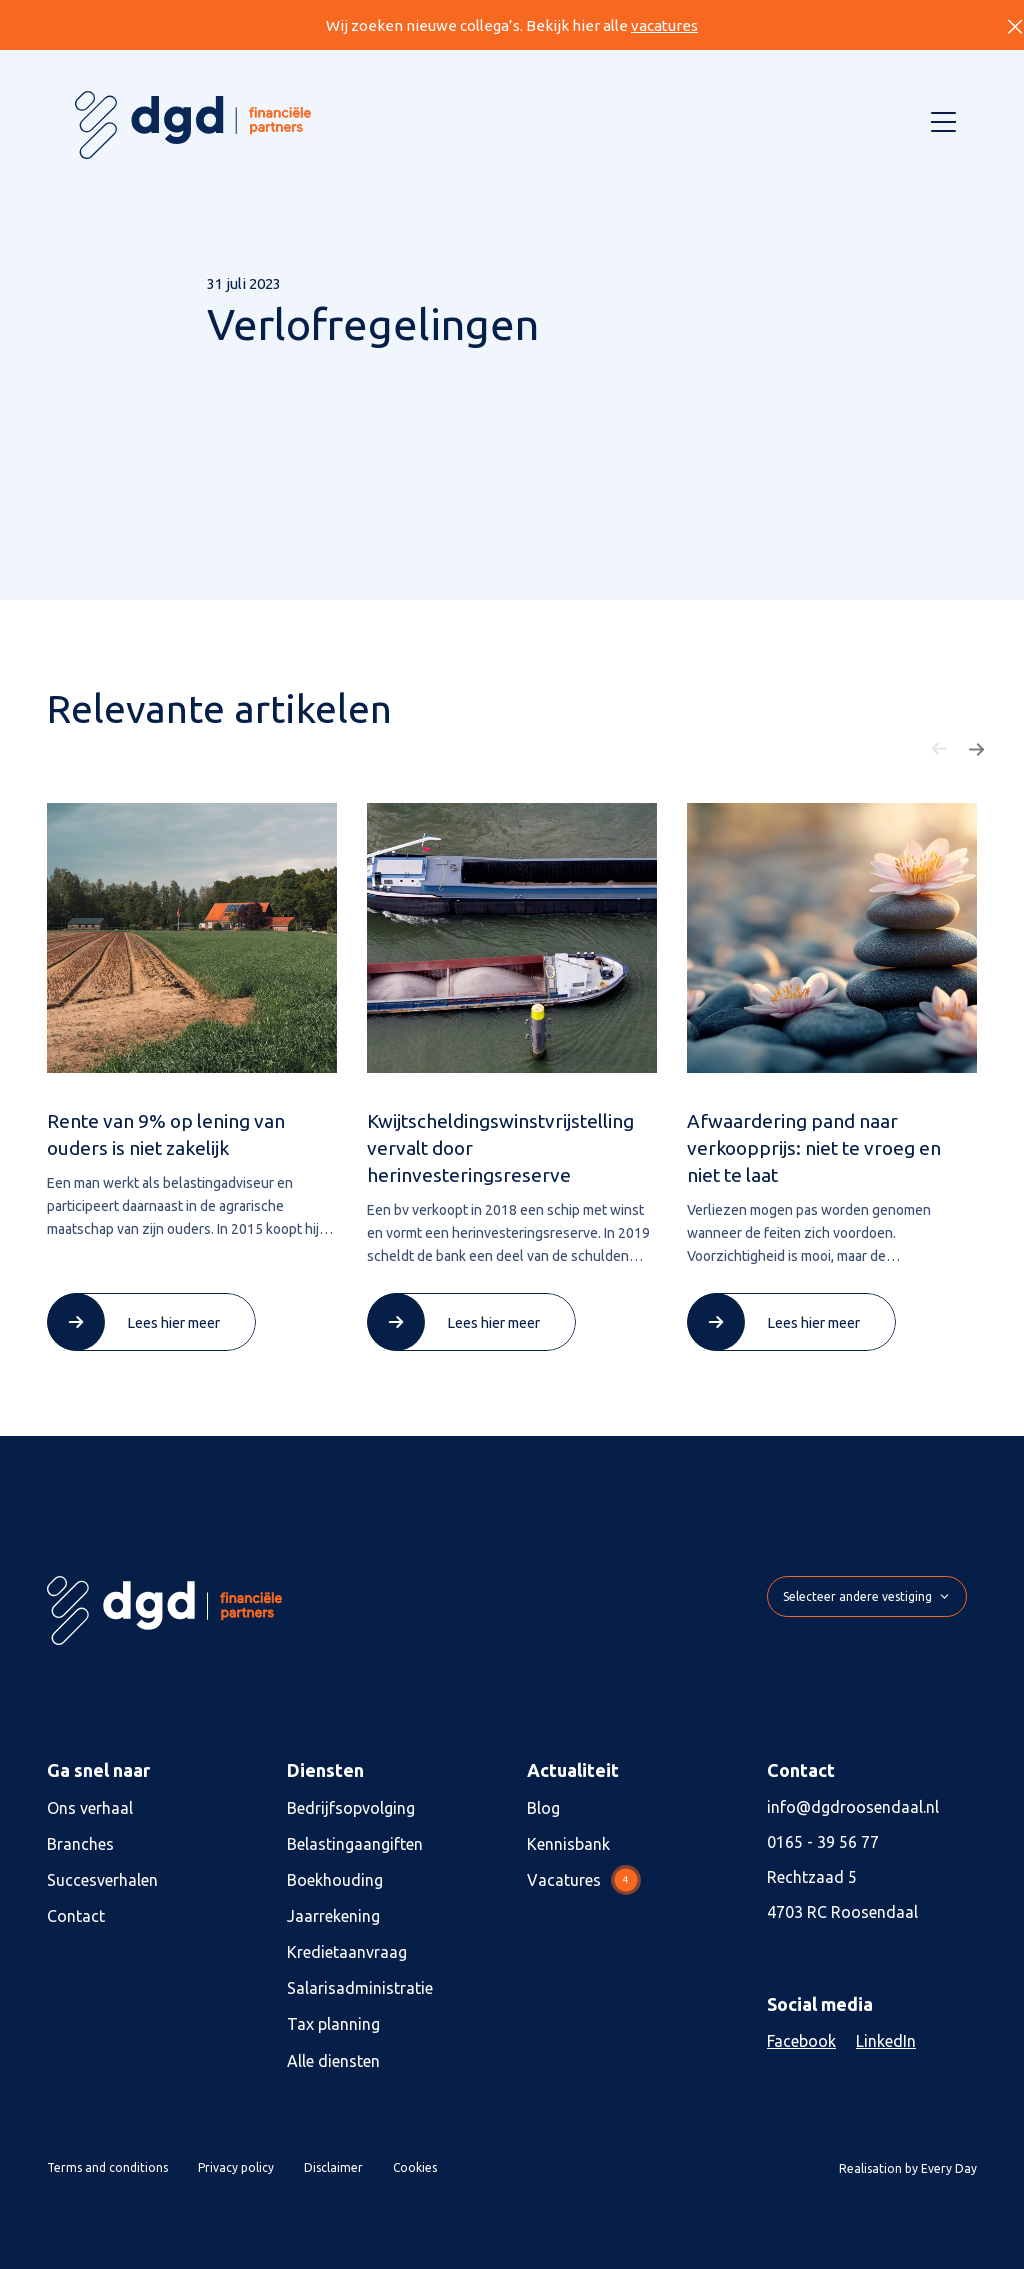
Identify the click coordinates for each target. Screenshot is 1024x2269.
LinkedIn (886, 2041)
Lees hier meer (173, 1322)
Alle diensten (333, 2061)
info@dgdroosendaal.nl (853, 1807)
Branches (80, 1844)
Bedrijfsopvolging (351, 1808)
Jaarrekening (333, 1916)
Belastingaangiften (355, 1844)
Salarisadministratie (360, 1988)
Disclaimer (333, 2167)
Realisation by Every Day (908, 2168)
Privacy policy (236, 2167)
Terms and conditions (107, 2167)
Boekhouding (335, 1880)
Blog (543, 1808)
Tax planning (333, 2024)
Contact (76, 1916)
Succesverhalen (102, 1880)
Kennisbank (568, 1844)
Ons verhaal (90, 1808)
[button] (940, 749)
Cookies (415, 2167)
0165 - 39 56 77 (823, 1842)
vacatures (664, 25)
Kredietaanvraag (347, 1952)
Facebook (801, 2041)
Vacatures (584, 1880)
